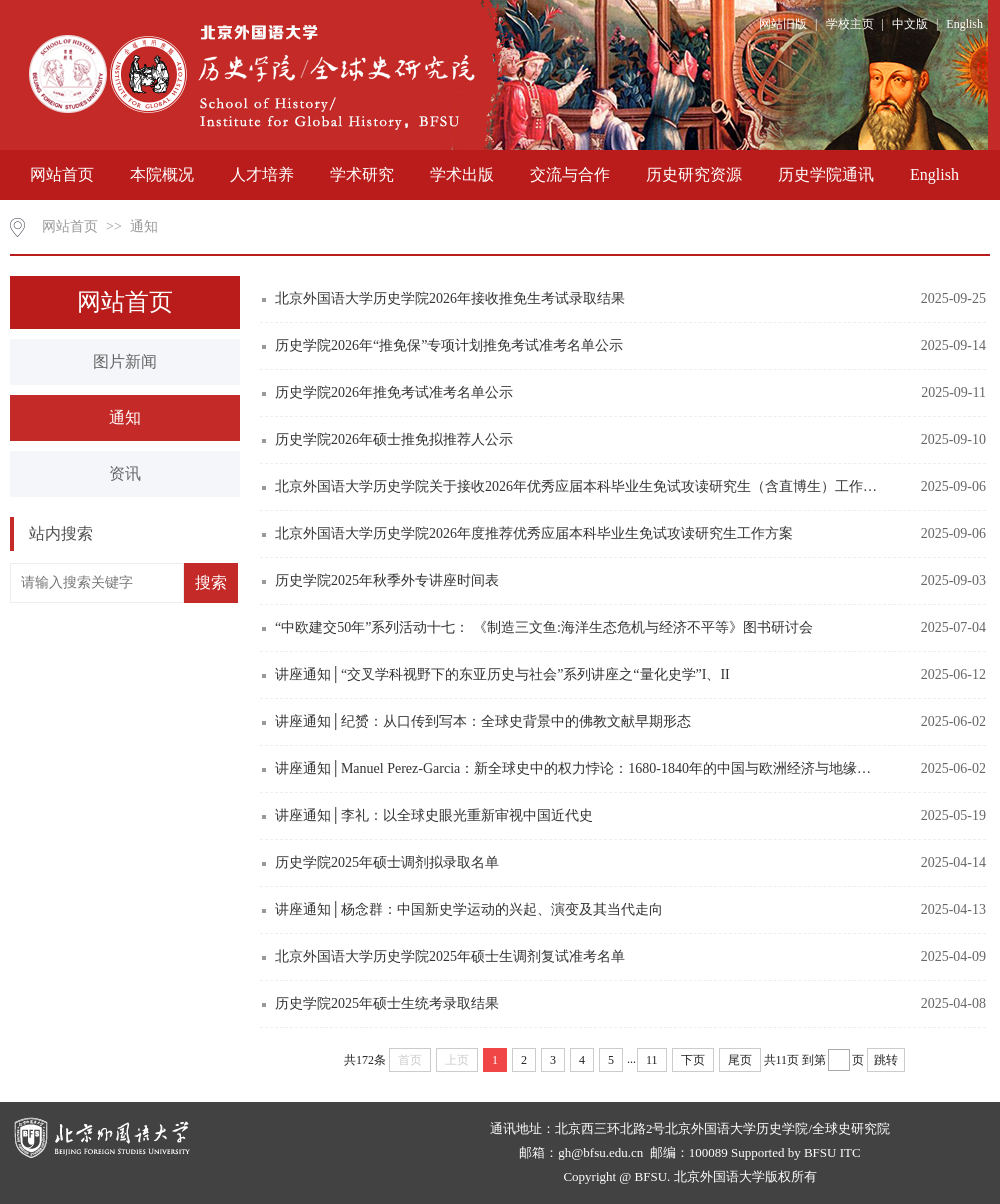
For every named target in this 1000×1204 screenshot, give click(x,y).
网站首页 (62, 174)
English (964, 24)
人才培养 (262, 174)
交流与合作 (570, 174)
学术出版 (462, 174)
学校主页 (850, 24)
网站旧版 (783, 24)
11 (652, 1060)
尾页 (740, 1060)
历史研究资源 (694, 174)
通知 (144, 226)
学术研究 (362, 174)
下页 (693, 1060)
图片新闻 (125, 361)
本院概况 (162, 174)
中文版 (910, 24)
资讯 (125, 473)
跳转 (886, 1060)
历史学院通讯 (826, 174)
